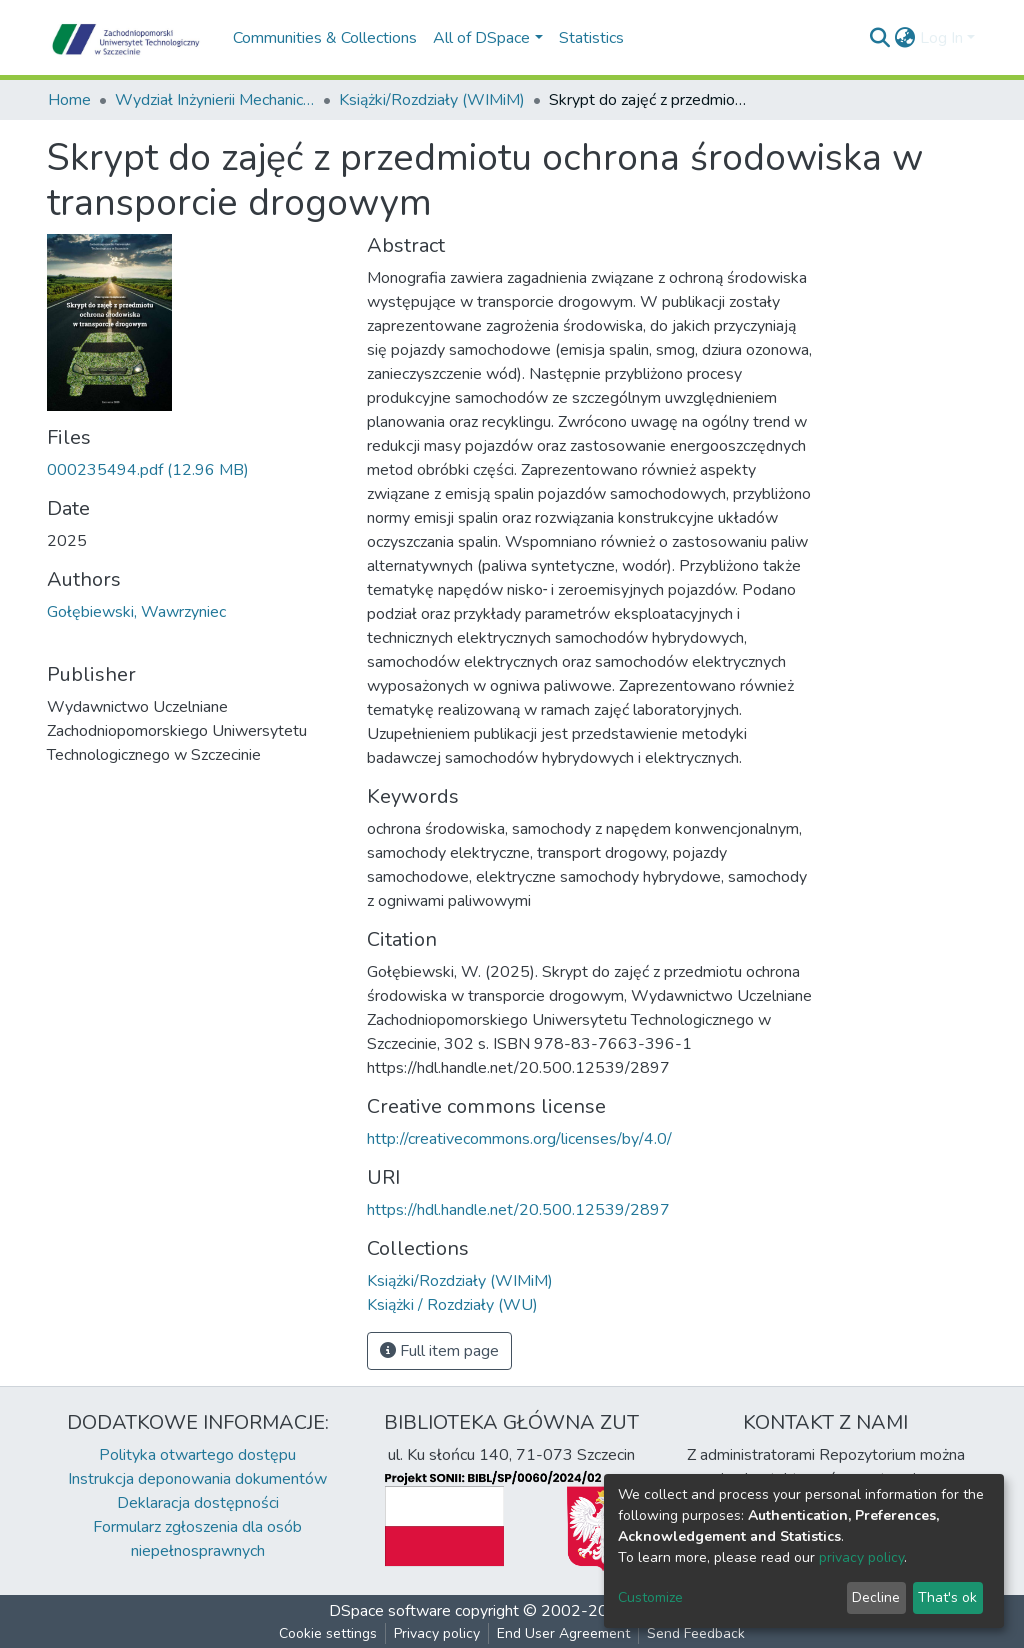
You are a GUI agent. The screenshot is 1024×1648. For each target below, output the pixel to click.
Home (69, 100)
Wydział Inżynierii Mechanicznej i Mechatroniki (215, 100)
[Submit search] (880, 38)
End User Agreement (563, 1633)
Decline (876, 1597)
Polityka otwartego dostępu (197, 1455)
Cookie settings (328, 1633)
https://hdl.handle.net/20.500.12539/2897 (518, 1210)
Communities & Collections (325, 38)
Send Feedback (696, 1633)
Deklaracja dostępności (198, 1503)
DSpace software (390, 1611)
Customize (650, 1597)
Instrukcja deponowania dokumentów (197, 1479)
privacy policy (861, 1557)
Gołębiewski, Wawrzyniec (136, 612)
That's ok (947, 1597)
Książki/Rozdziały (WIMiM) (432, 100)
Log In (941, 38)
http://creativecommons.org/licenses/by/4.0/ (519, 1139)
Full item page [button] (439, 1351)
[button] (905, 38)
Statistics (591, 38)
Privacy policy (437, 1633)
